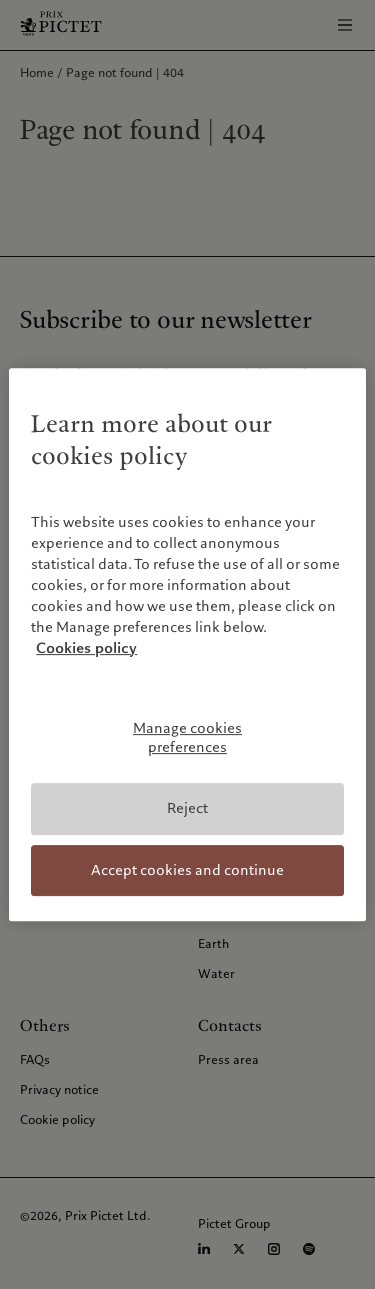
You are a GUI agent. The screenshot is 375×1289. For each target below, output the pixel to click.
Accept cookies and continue (187, 870)
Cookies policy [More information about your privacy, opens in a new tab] (86, 648)
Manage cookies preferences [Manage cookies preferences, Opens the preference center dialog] (187, 738)
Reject (187, 808)
